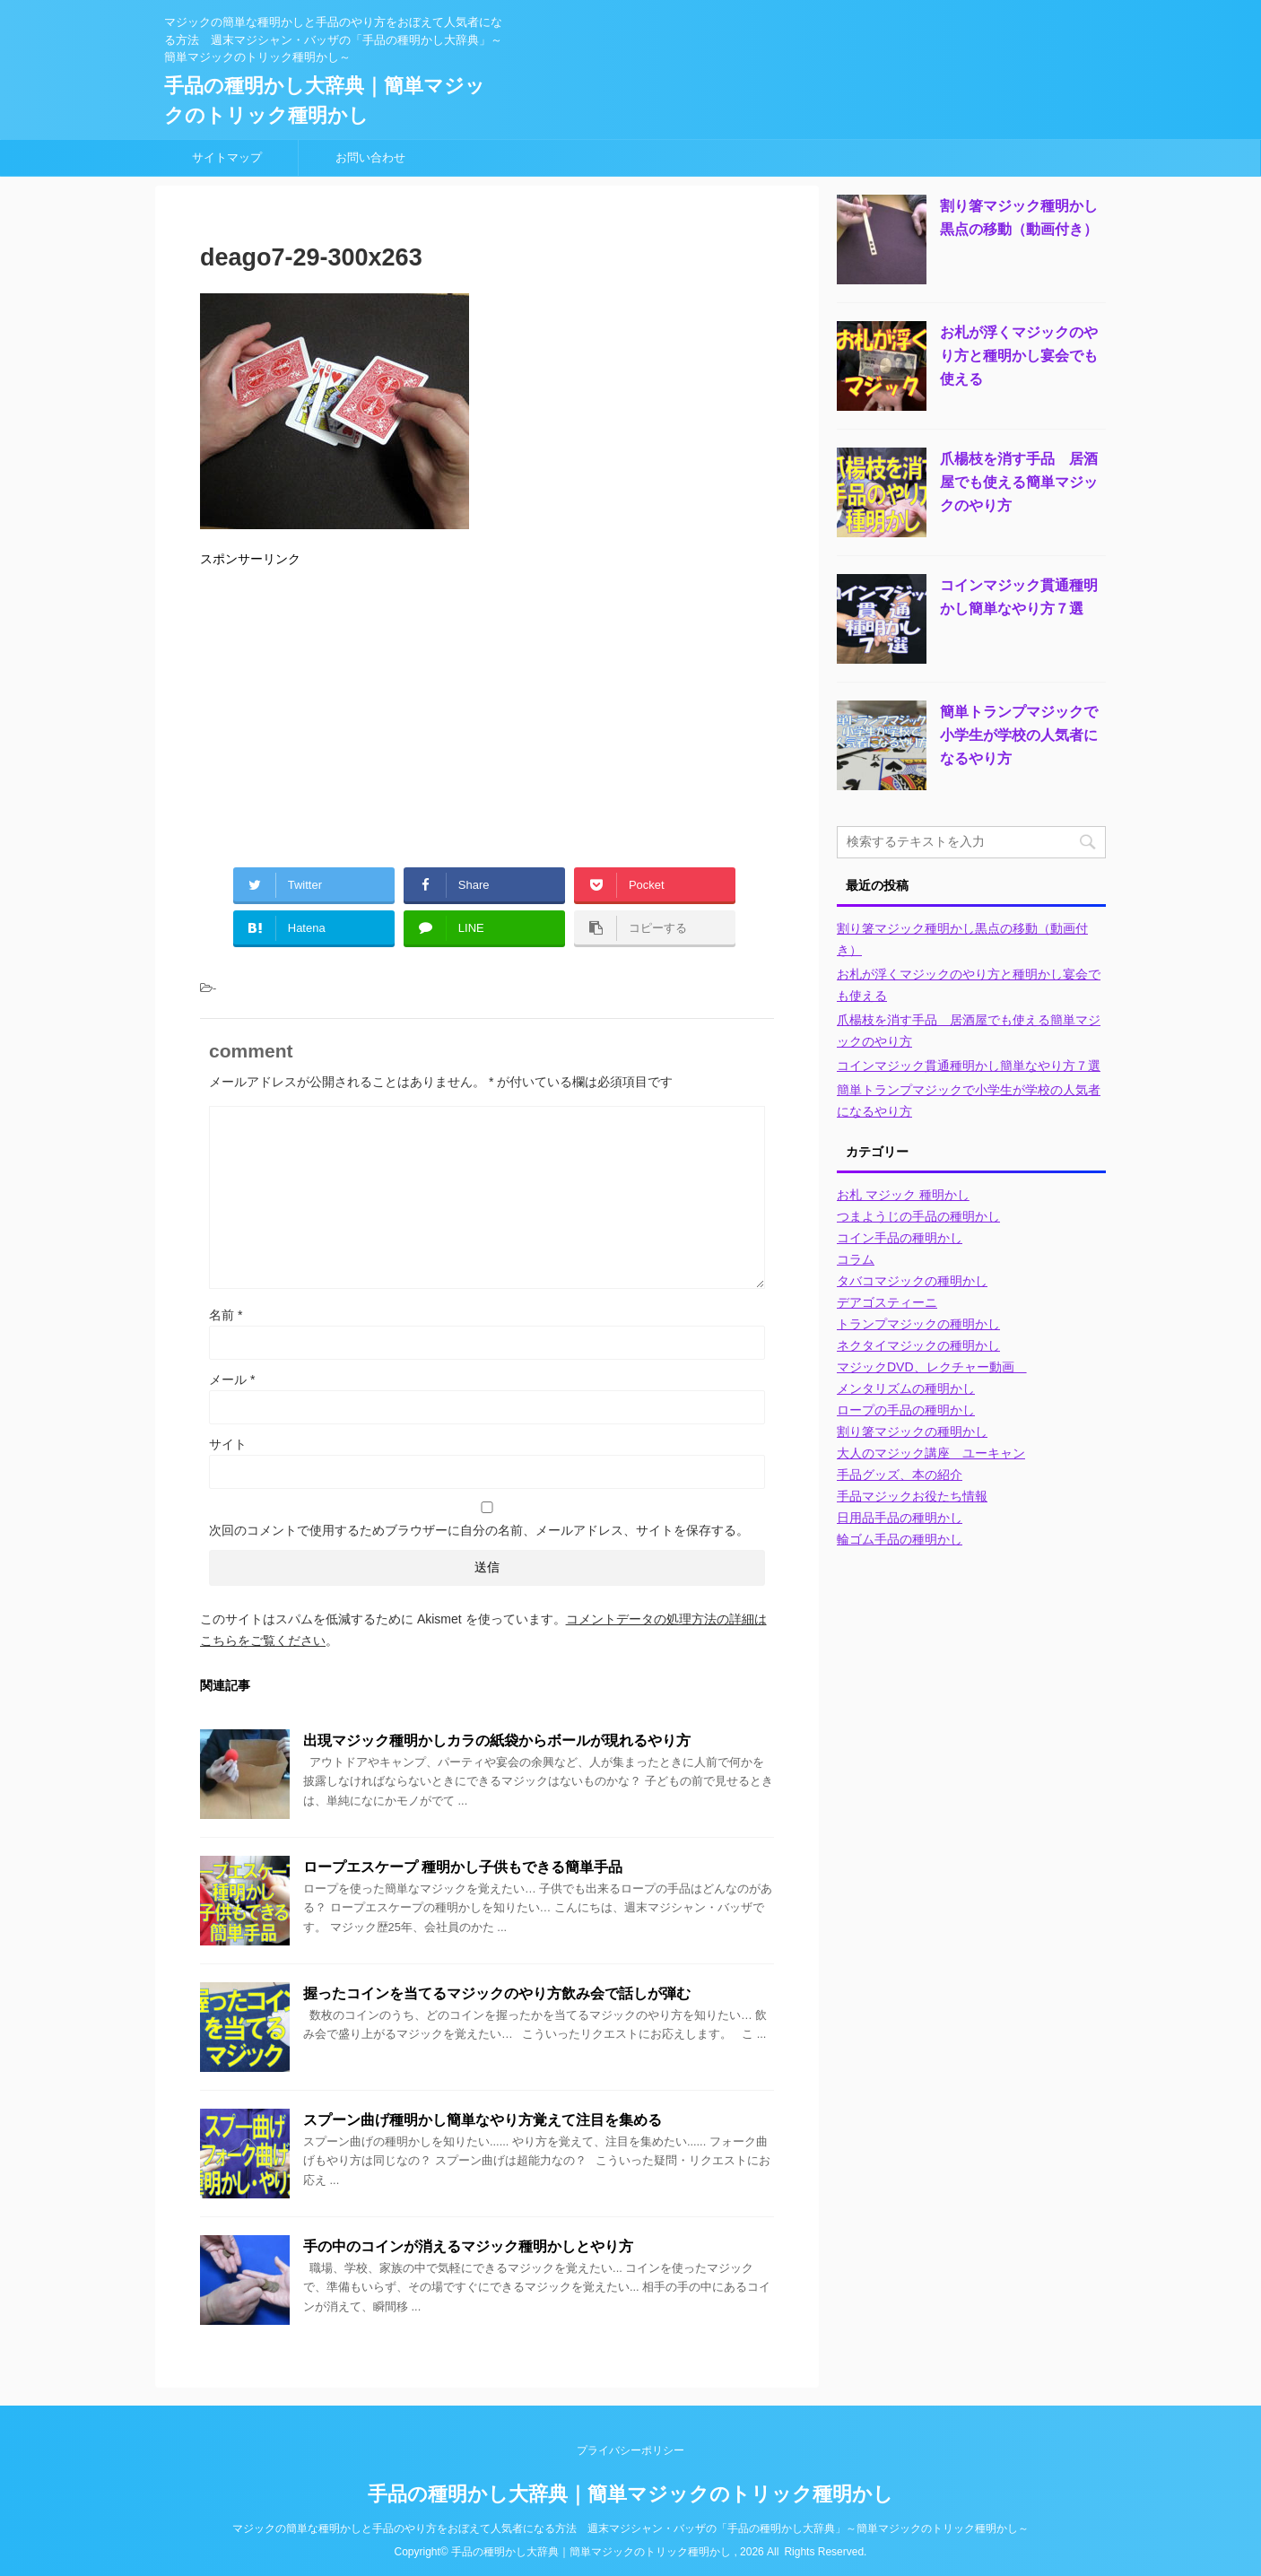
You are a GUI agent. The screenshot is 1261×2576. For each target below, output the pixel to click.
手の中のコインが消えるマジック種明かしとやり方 (468, 2246)
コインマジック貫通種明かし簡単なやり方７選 (968, 1065)
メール (232, 1379)
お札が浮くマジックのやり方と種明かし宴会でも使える (1019, 356)
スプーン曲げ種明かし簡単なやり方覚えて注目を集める (482, 2120)
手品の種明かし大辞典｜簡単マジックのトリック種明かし (630, 2494)
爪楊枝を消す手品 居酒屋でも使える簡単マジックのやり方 (1019, 482)
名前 (225, 1315)
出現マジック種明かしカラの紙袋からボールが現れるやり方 (497, 1740)
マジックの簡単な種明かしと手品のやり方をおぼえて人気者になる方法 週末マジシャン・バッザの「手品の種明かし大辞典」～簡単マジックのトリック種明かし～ (630, 2528)
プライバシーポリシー (630, 2450)
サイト (228, 1444)
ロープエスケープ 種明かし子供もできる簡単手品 (462, 1867)
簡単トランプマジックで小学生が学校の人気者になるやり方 (1019, 735)
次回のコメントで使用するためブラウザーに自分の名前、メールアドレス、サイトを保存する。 (479, 1530)
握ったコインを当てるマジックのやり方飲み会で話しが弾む (497, 1993)
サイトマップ (227, 157)
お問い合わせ (370, 157)
